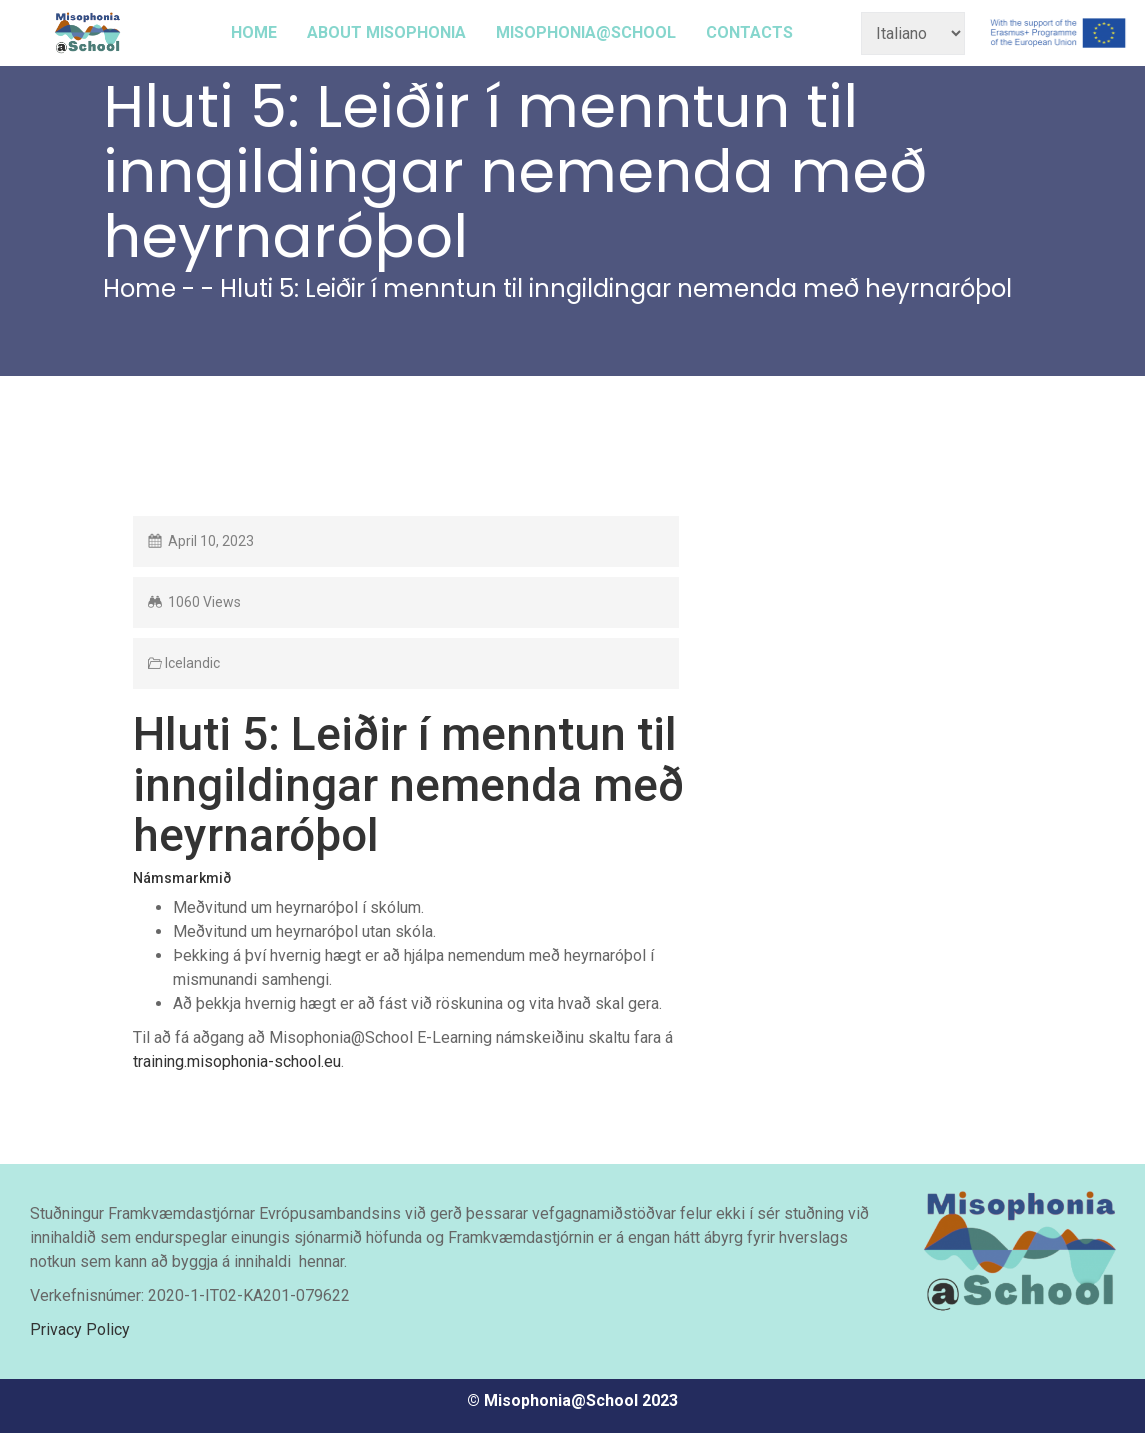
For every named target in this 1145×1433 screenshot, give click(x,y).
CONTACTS (749, 32)
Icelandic (192, 663)
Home (139, 288)
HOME (254, 32)
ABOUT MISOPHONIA (386, 32)
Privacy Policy (80, 1329)
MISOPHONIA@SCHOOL (586, 32)
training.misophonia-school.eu (237, 1061)
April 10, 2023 (211, 541)
